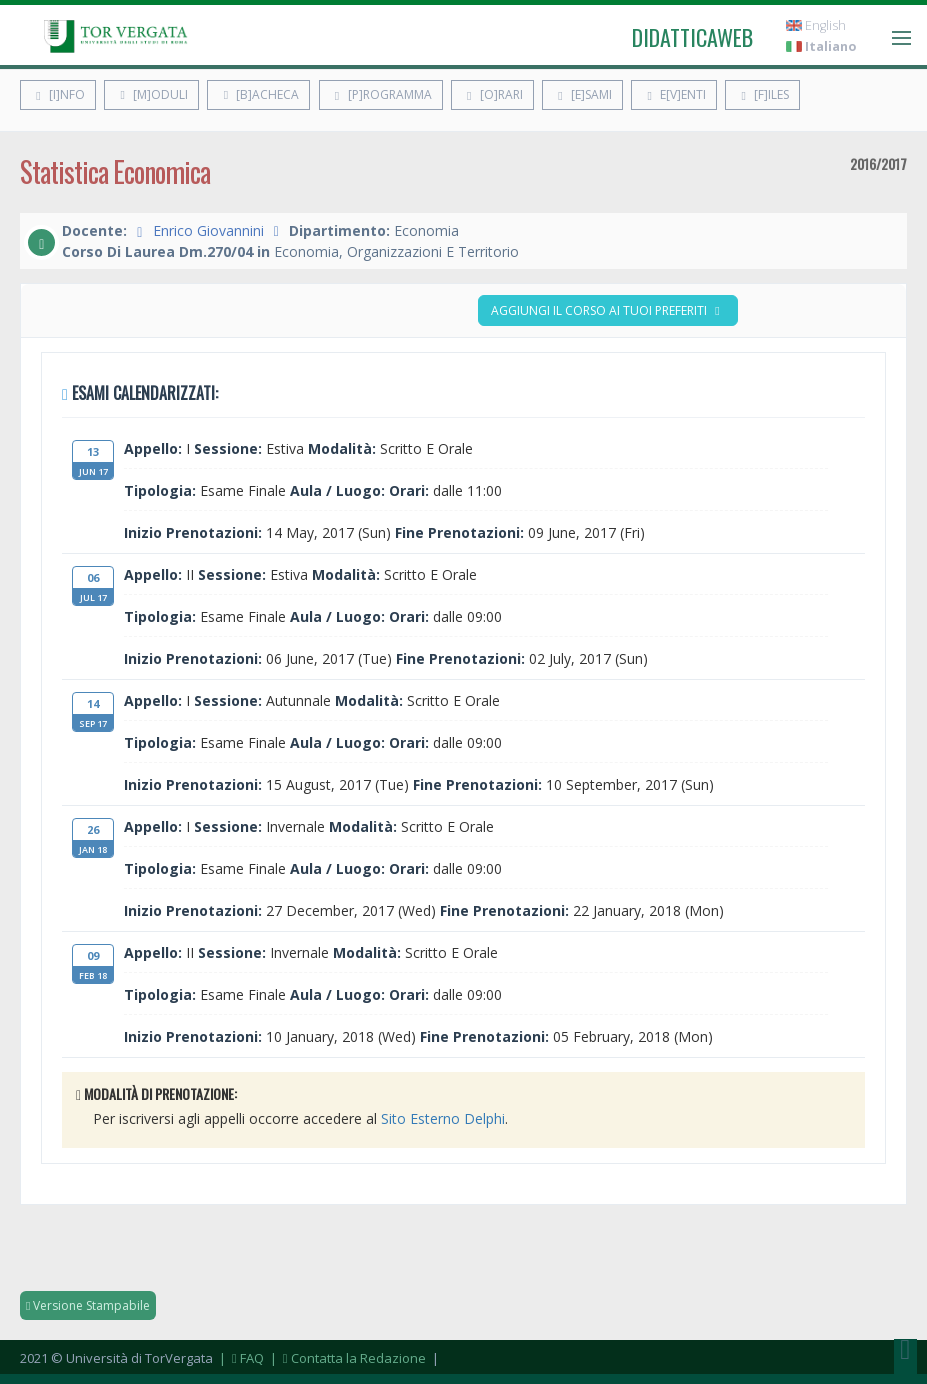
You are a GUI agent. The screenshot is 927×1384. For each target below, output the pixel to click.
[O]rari (492, 94)
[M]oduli (151, 94)
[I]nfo (58, 94)
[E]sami (582, 94)
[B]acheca (258, 94)
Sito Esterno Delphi (443, 1118)
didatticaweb (692, 37)
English (816, 25)
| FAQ (240, 1358)
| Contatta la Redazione (346, 1358)
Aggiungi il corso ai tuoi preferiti (608, 310)
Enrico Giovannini (208, 230)
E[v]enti (674, 94)
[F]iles (762, 94)
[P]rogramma (381, 94)
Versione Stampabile (88, 1305)
